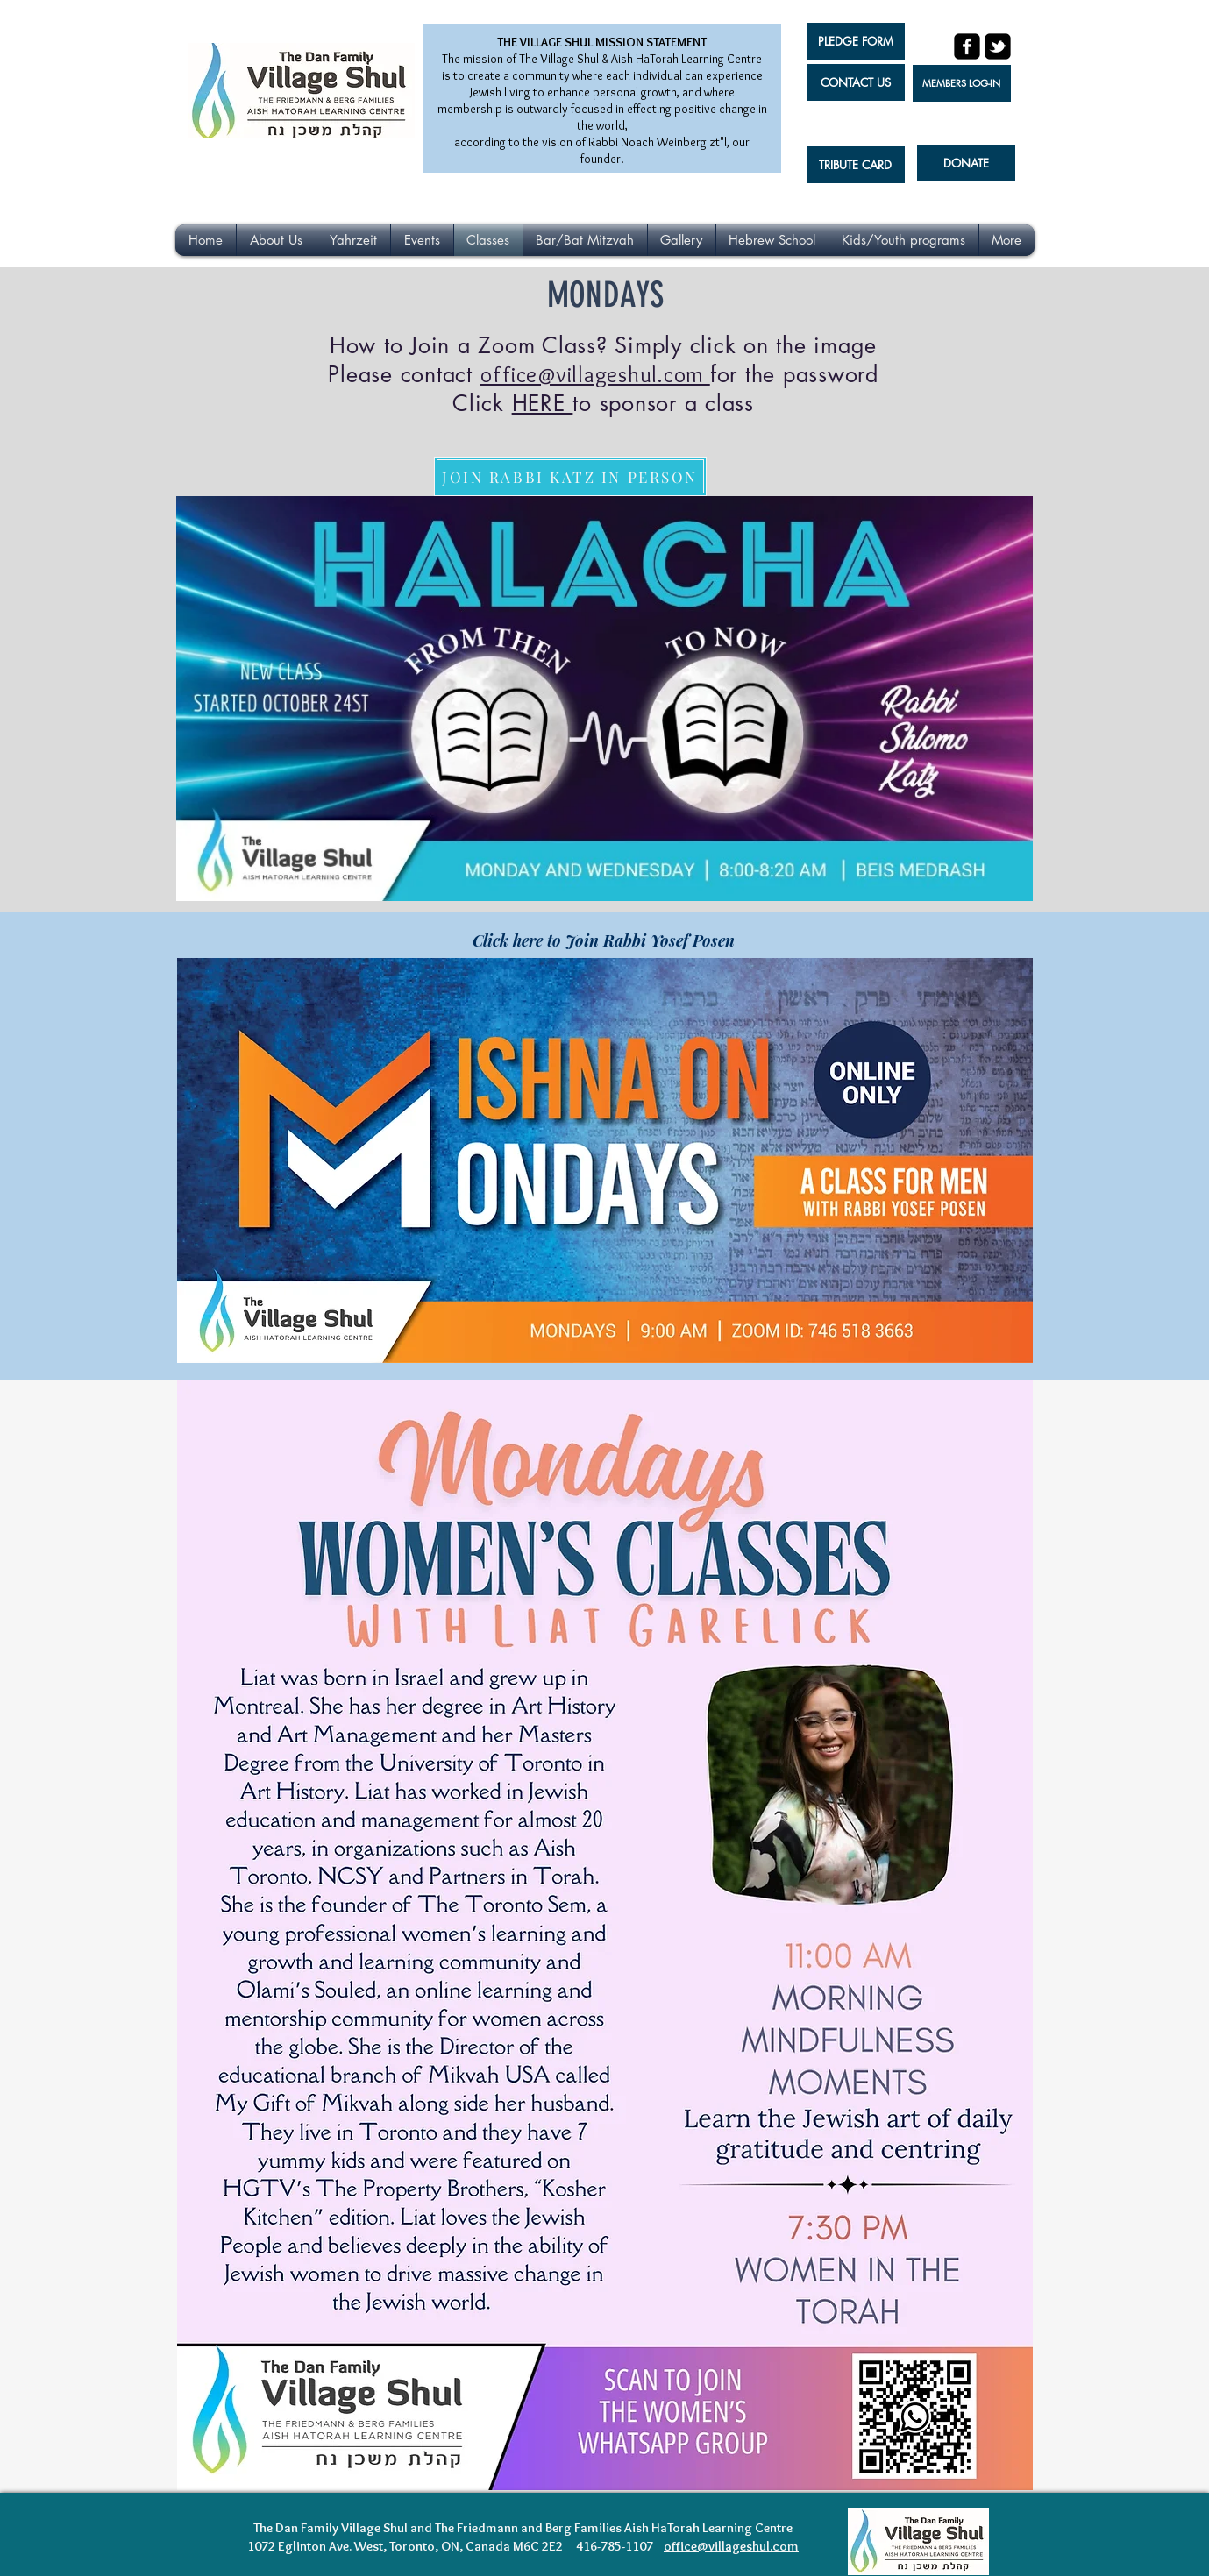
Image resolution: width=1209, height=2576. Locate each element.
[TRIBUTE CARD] (856, 164)
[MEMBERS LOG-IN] (962, 83)
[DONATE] (966, 163)
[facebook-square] (967, 46)
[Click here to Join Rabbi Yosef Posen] (604, 940)
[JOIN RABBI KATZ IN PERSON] (570, 476)
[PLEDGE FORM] (856, 41)
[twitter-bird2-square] (998, 46)
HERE (542, 403)
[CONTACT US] (856, 82)
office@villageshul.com (592, 374)
